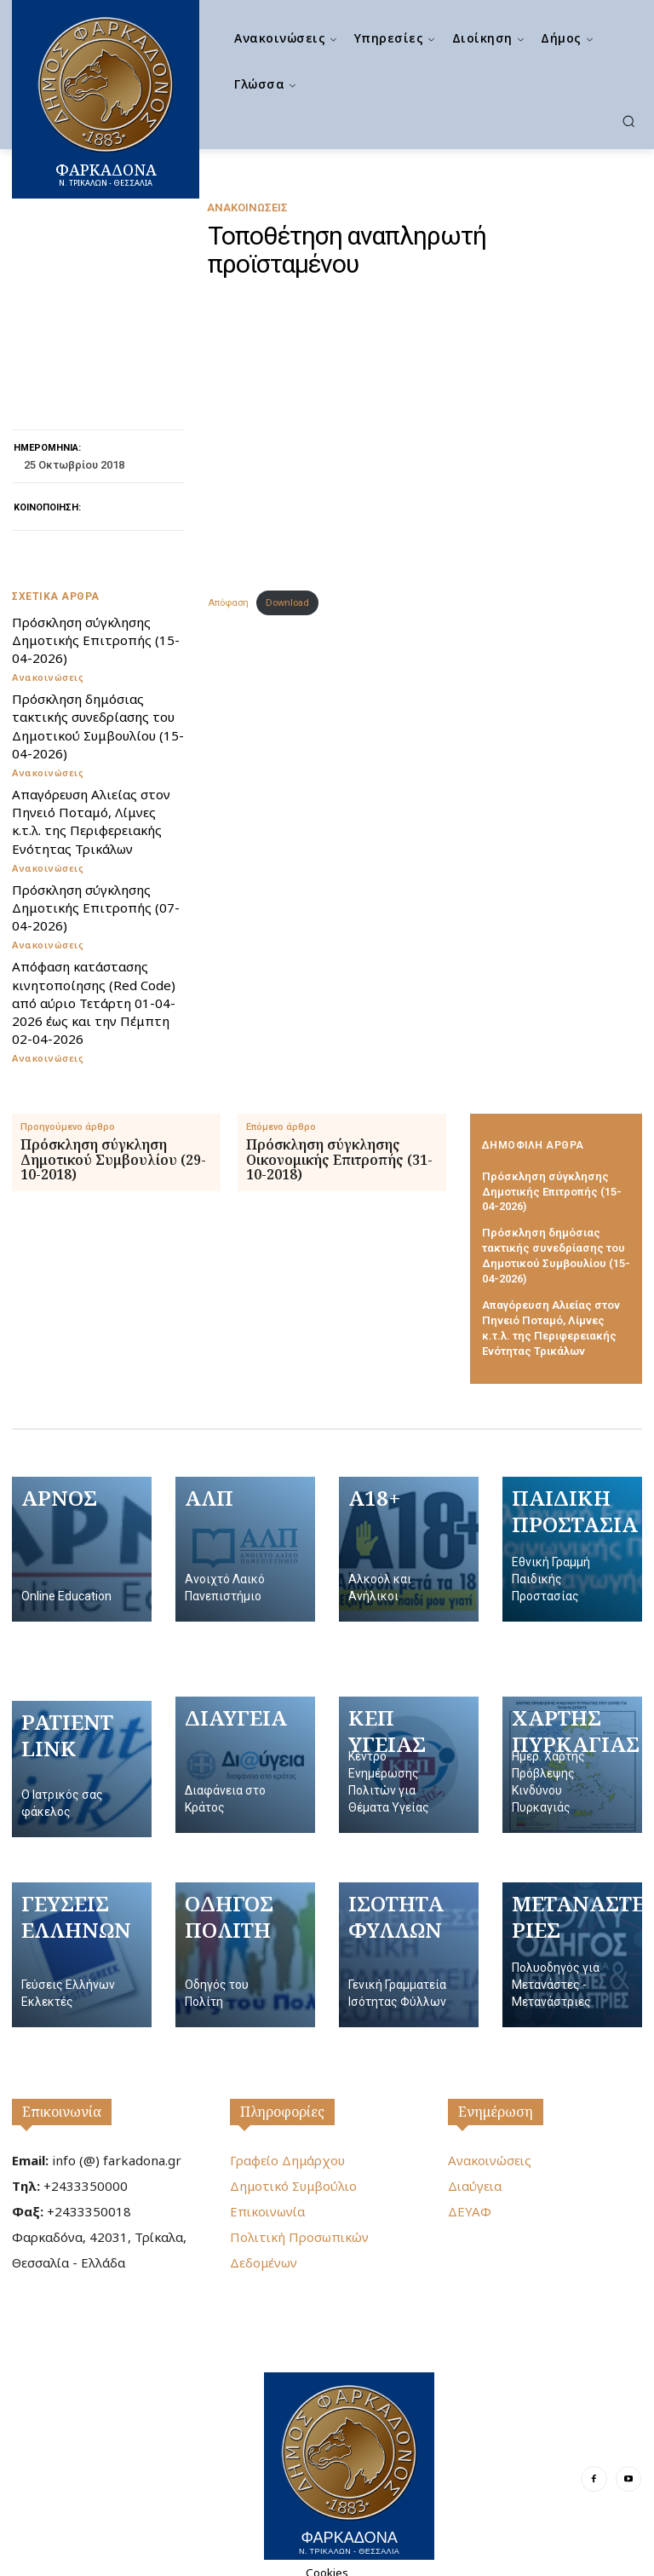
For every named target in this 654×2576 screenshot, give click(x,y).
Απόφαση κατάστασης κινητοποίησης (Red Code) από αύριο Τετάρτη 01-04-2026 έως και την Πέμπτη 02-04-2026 (93, 1000)
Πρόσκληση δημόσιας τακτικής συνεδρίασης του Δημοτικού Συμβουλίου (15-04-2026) (96, 725)
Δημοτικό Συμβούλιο (293, 2176)
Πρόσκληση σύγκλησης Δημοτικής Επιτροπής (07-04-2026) (94, 905)
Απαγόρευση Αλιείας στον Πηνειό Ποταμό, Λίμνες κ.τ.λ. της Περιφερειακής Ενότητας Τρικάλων (90, 820)
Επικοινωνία (61, 2102)
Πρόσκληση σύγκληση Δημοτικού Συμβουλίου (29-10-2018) (113, 1157)
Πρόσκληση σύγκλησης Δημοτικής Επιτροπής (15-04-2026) (94, 640)
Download (287, 602)
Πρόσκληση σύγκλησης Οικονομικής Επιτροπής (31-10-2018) (339, 1157)
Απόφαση (228, 602)
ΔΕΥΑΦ (469, 2201)
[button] (628, 121)
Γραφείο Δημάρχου (287, 2150)
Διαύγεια (475, 2176)
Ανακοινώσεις (247, 207)
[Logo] (349, 2456)
